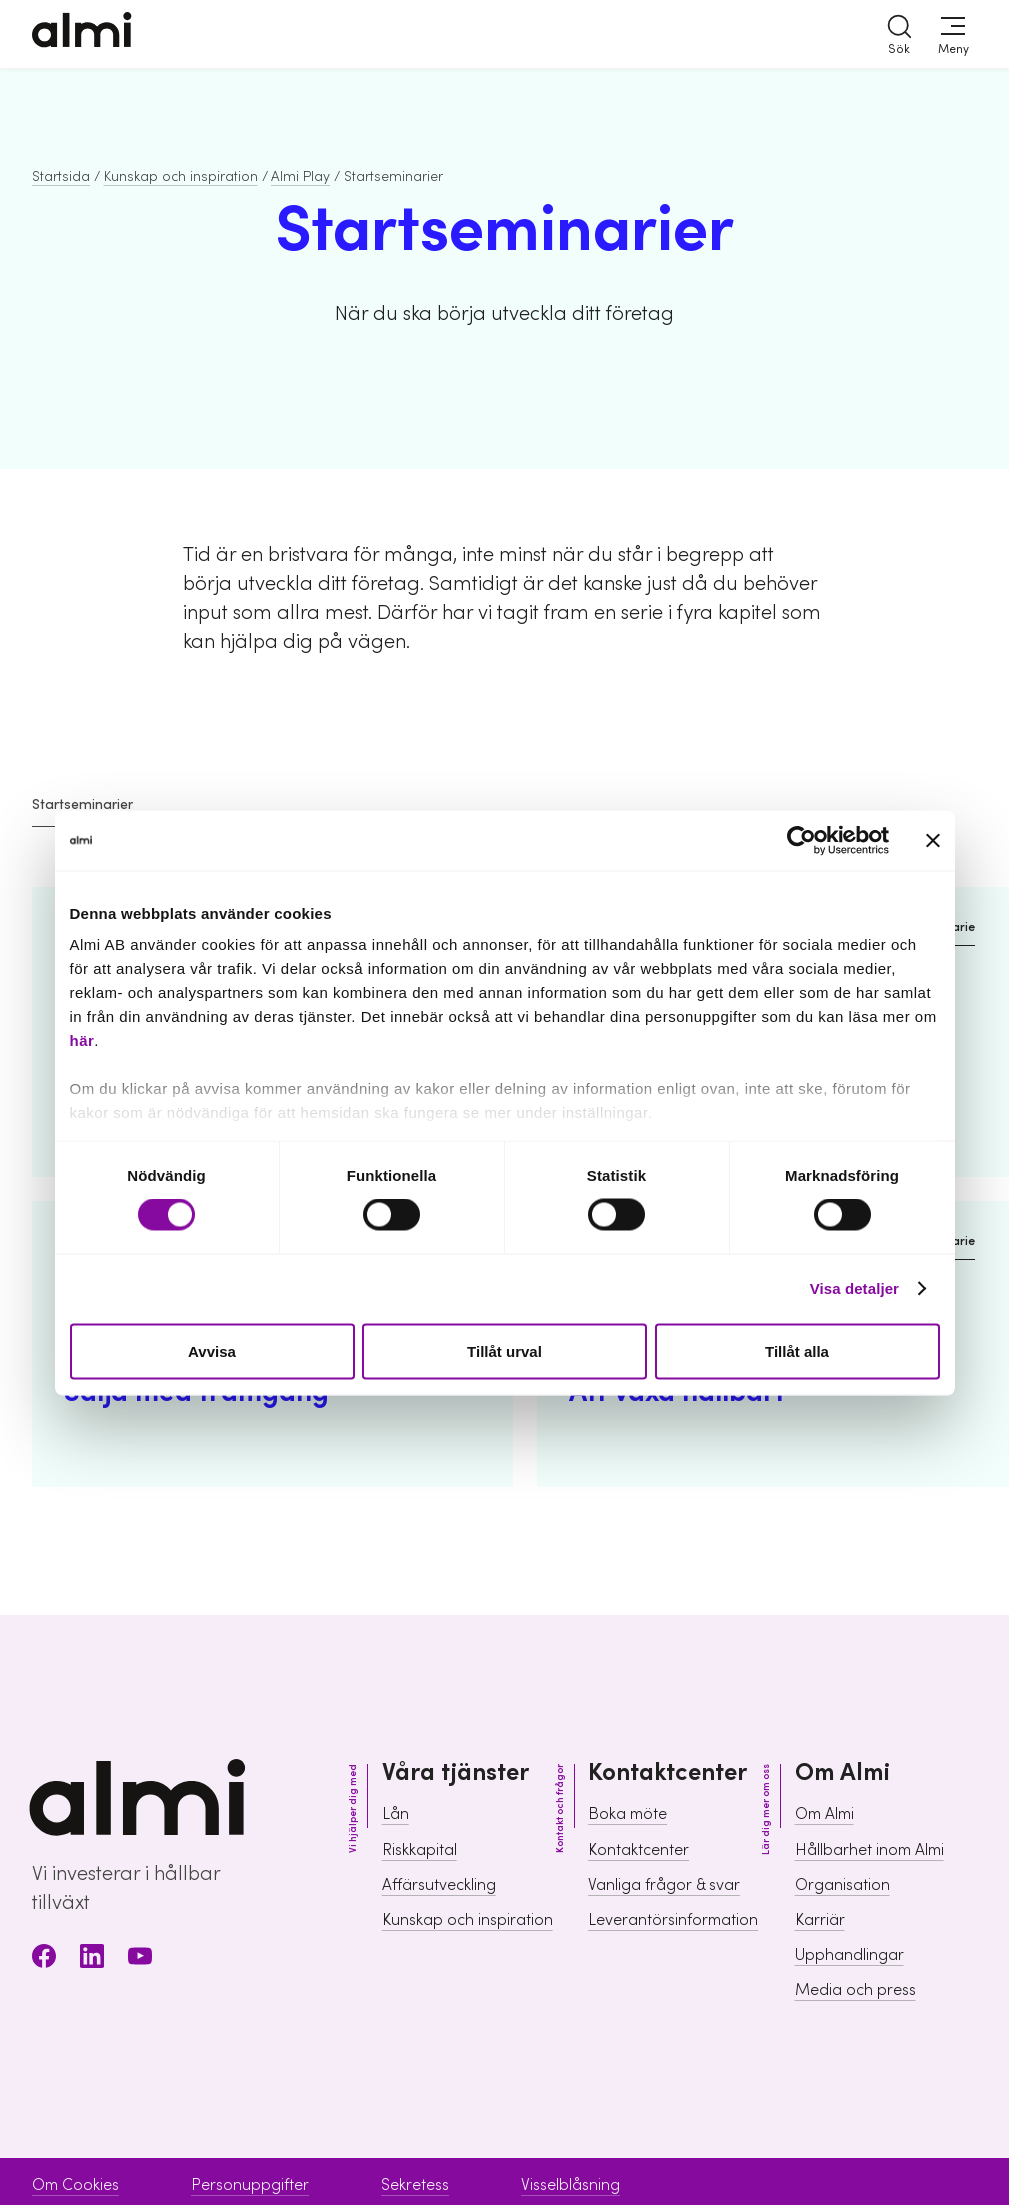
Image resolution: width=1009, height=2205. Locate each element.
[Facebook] (44, 1959)
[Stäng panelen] (933, 840)
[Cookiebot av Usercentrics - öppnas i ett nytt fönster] (801, 840)
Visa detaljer (854, 1288)
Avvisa (212, 1350)
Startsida (61, 177)
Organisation (842, 1885)
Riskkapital (419, 1850)
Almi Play (300, 177)
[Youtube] (140, 1959)
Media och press (855, 1990)
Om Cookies (75, 2185)
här (82, 1040)
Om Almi (824, 1814)
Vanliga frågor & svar (664, 1885)
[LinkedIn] (92, 1959)
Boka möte (627, 1814)
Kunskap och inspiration (181, 177)
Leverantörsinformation (673, 1920)
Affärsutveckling (439, 1885)
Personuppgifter (250, 2185)
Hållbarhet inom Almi (869, 1850)
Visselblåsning (570, 2185)
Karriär (820, 1920)
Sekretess (415, 2185)
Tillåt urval (504, 1350)
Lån (395, 1814)
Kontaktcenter (638, 1850)
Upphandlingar (849, 1955)
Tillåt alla (797, 1350)
